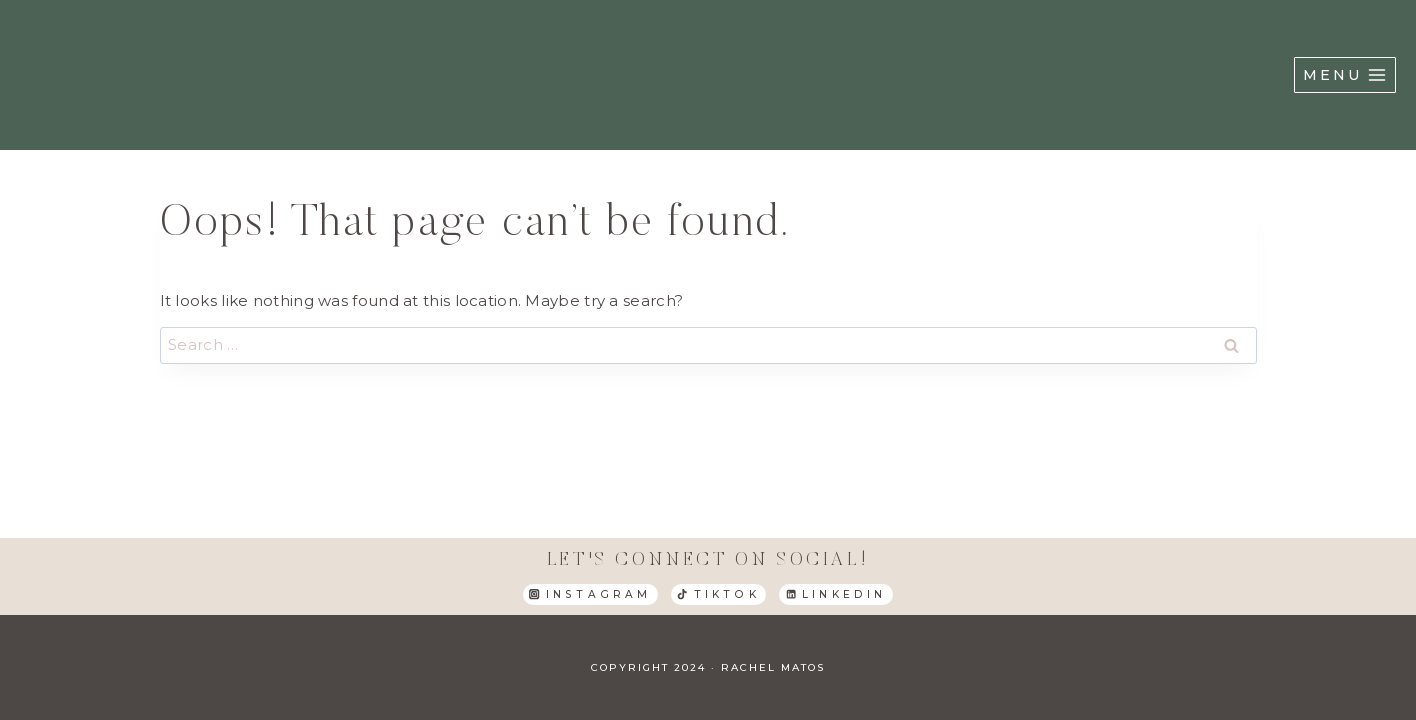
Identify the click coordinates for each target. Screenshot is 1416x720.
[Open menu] (1345, 75)
